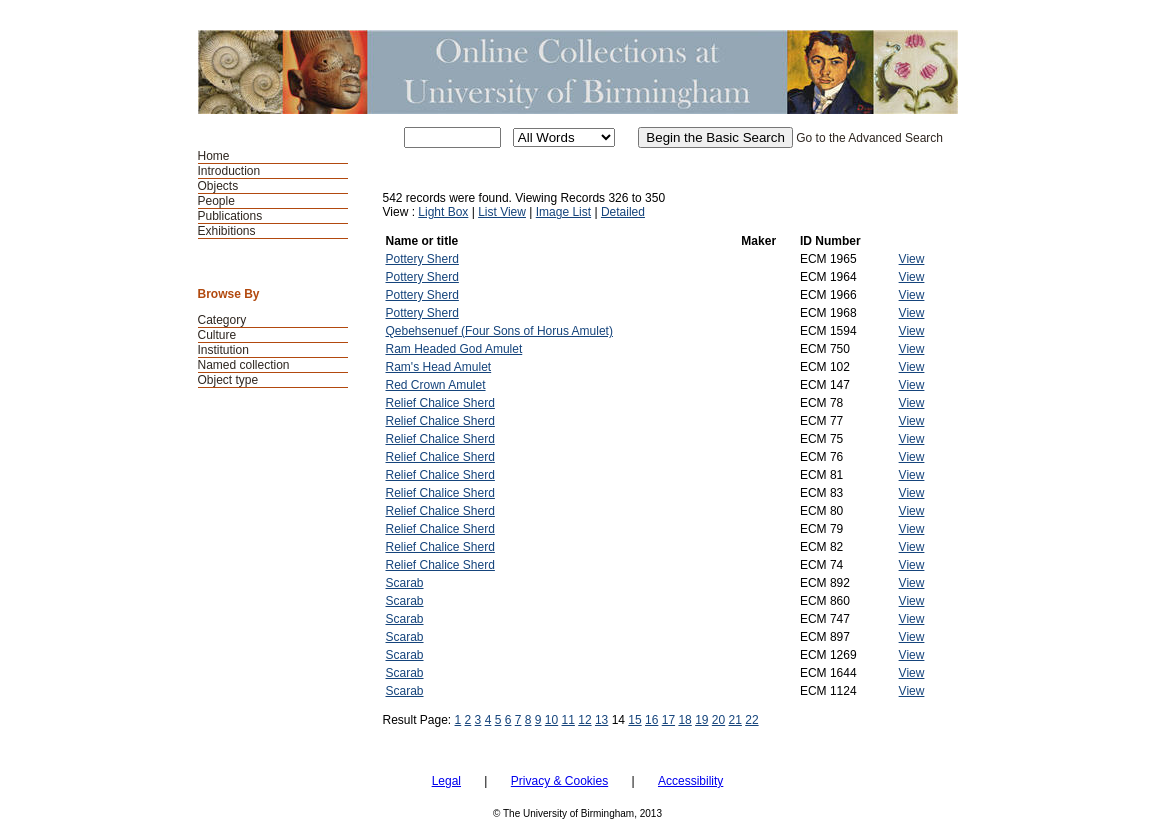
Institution (223, 350)
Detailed (623, 212)
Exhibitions (227, 231)
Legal (446, 781)
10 (551, 720)
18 (684, 720)
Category (222, 320)
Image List (563, 212)
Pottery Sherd (422, 259)
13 (601, 720)
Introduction (229, 171)
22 (751, 720)
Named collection (244, 365)
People (216, 201)
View (912, 259)
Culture (217, 335)
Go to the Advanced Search (869, 138)
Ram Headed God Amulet (454, 349)
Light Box (443, 212)
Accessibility (690, 781)
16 (651, 720)
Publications (230, 216)
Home (214, 156)
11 (568, 720)
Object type (228, 380)
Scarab (405, 583)
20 (718, 720)
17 (668, 720)
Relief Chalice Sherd (440, 403)
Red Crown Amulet (436, 385)
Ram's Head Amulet (439, 367)
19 (701, 720)
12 (584, 720)
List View (502, 212)
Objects (218, 186)
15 (634, 720)
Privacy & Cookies (559, 781)
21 (735, 720)
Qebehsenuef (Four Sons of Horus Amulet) (499, 331)
